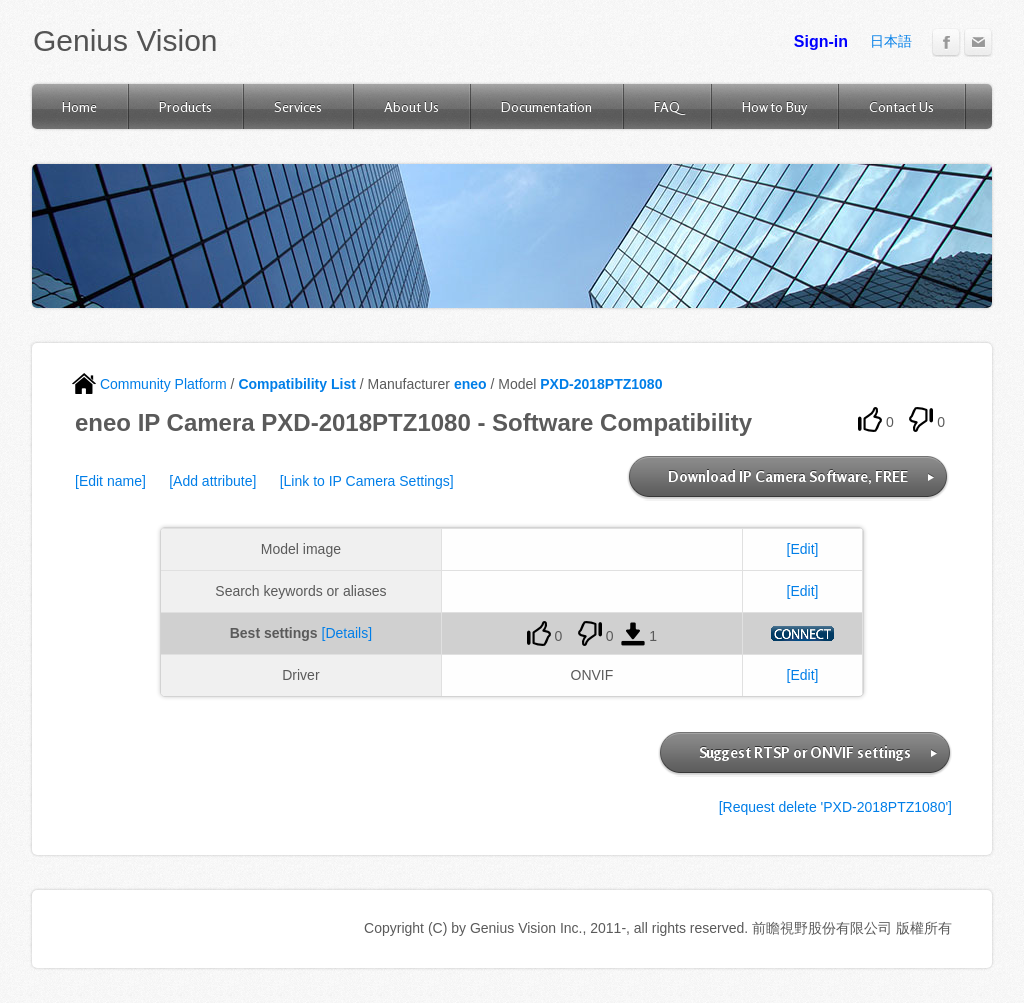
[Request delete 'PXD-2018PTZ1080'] (835, 807)
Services (298, 106)
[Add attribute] (212, 481)
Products (185, 106)
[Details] (347, 633)
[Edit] (803, 549)
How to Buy (774, 106)
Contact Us (901, 106)
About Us (411, 106)
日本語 (891, 41)
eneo (470, 384)
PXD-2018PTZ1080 (601, 384)
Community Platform (149, 384)
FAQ (667, 106)
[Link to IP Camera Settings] (367, 481)
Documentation (546, 106)
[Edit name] (110, 481)
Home (79, 106)
